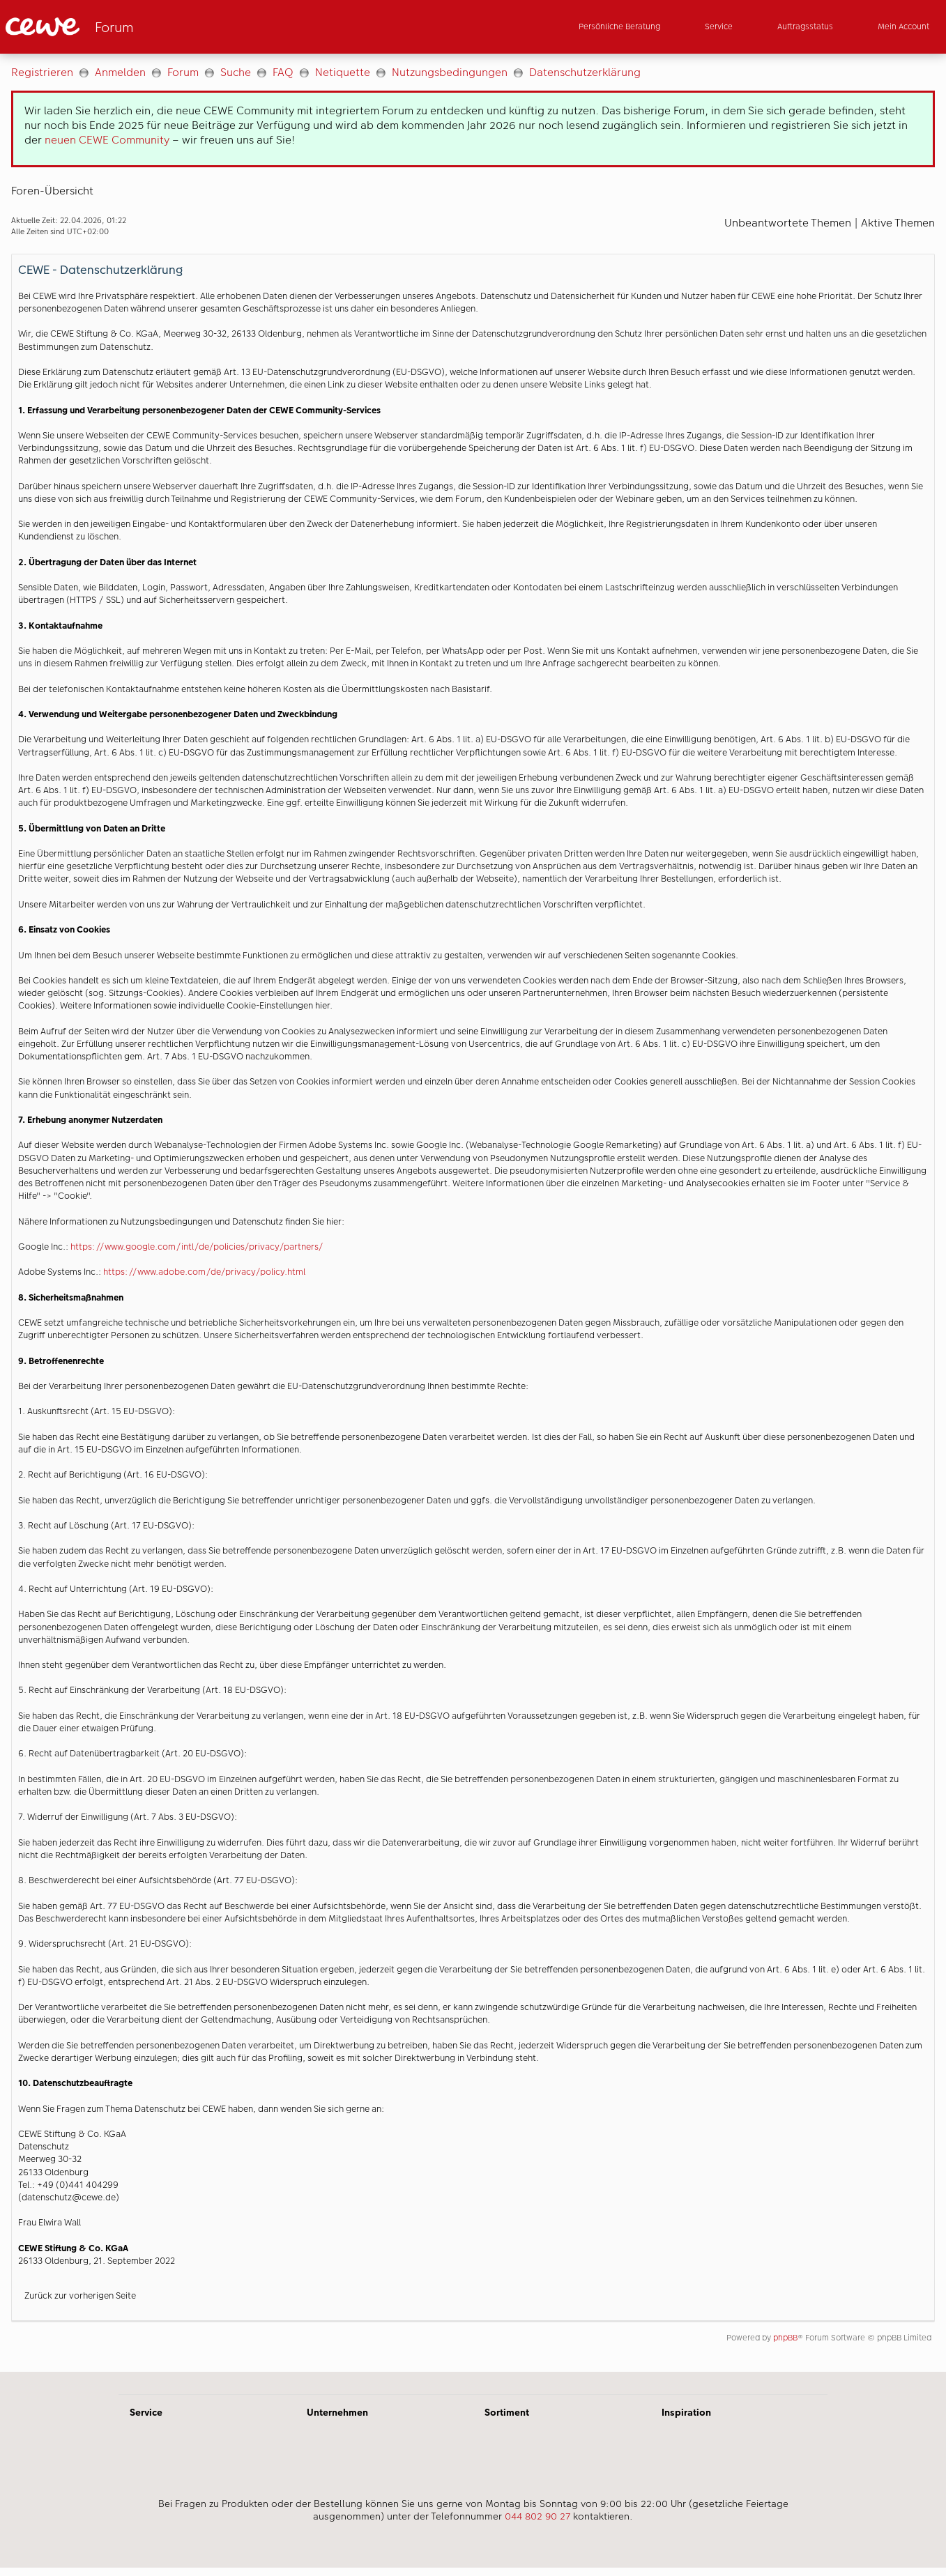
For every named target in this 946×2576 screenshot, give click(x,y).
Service (146, 2412)
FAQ (283, 72)
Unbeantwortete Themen (787, 223)
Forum (183, 72)
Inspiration (686, 2412)
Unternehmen (337, 2412)
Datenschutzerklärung (585, 72)
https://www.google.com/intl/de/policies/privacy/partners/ (196, 1246)
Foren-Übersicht (52, 191)
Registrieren (42, 72)
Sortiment (507, 2412)
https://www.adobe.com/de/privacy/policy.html (204, 1271)
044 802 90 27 (537, 2516)
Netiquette (342, 72)
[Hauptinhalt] (473, 1213)
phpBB (785, 2337)
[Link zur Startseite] (142, 27)
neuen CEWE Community (107, 140)
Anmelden (120, 72)
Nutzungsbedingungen (450, 72)
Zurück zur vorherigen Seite (80, 2295)
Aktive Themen (898, 223)
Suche (235, 72)
